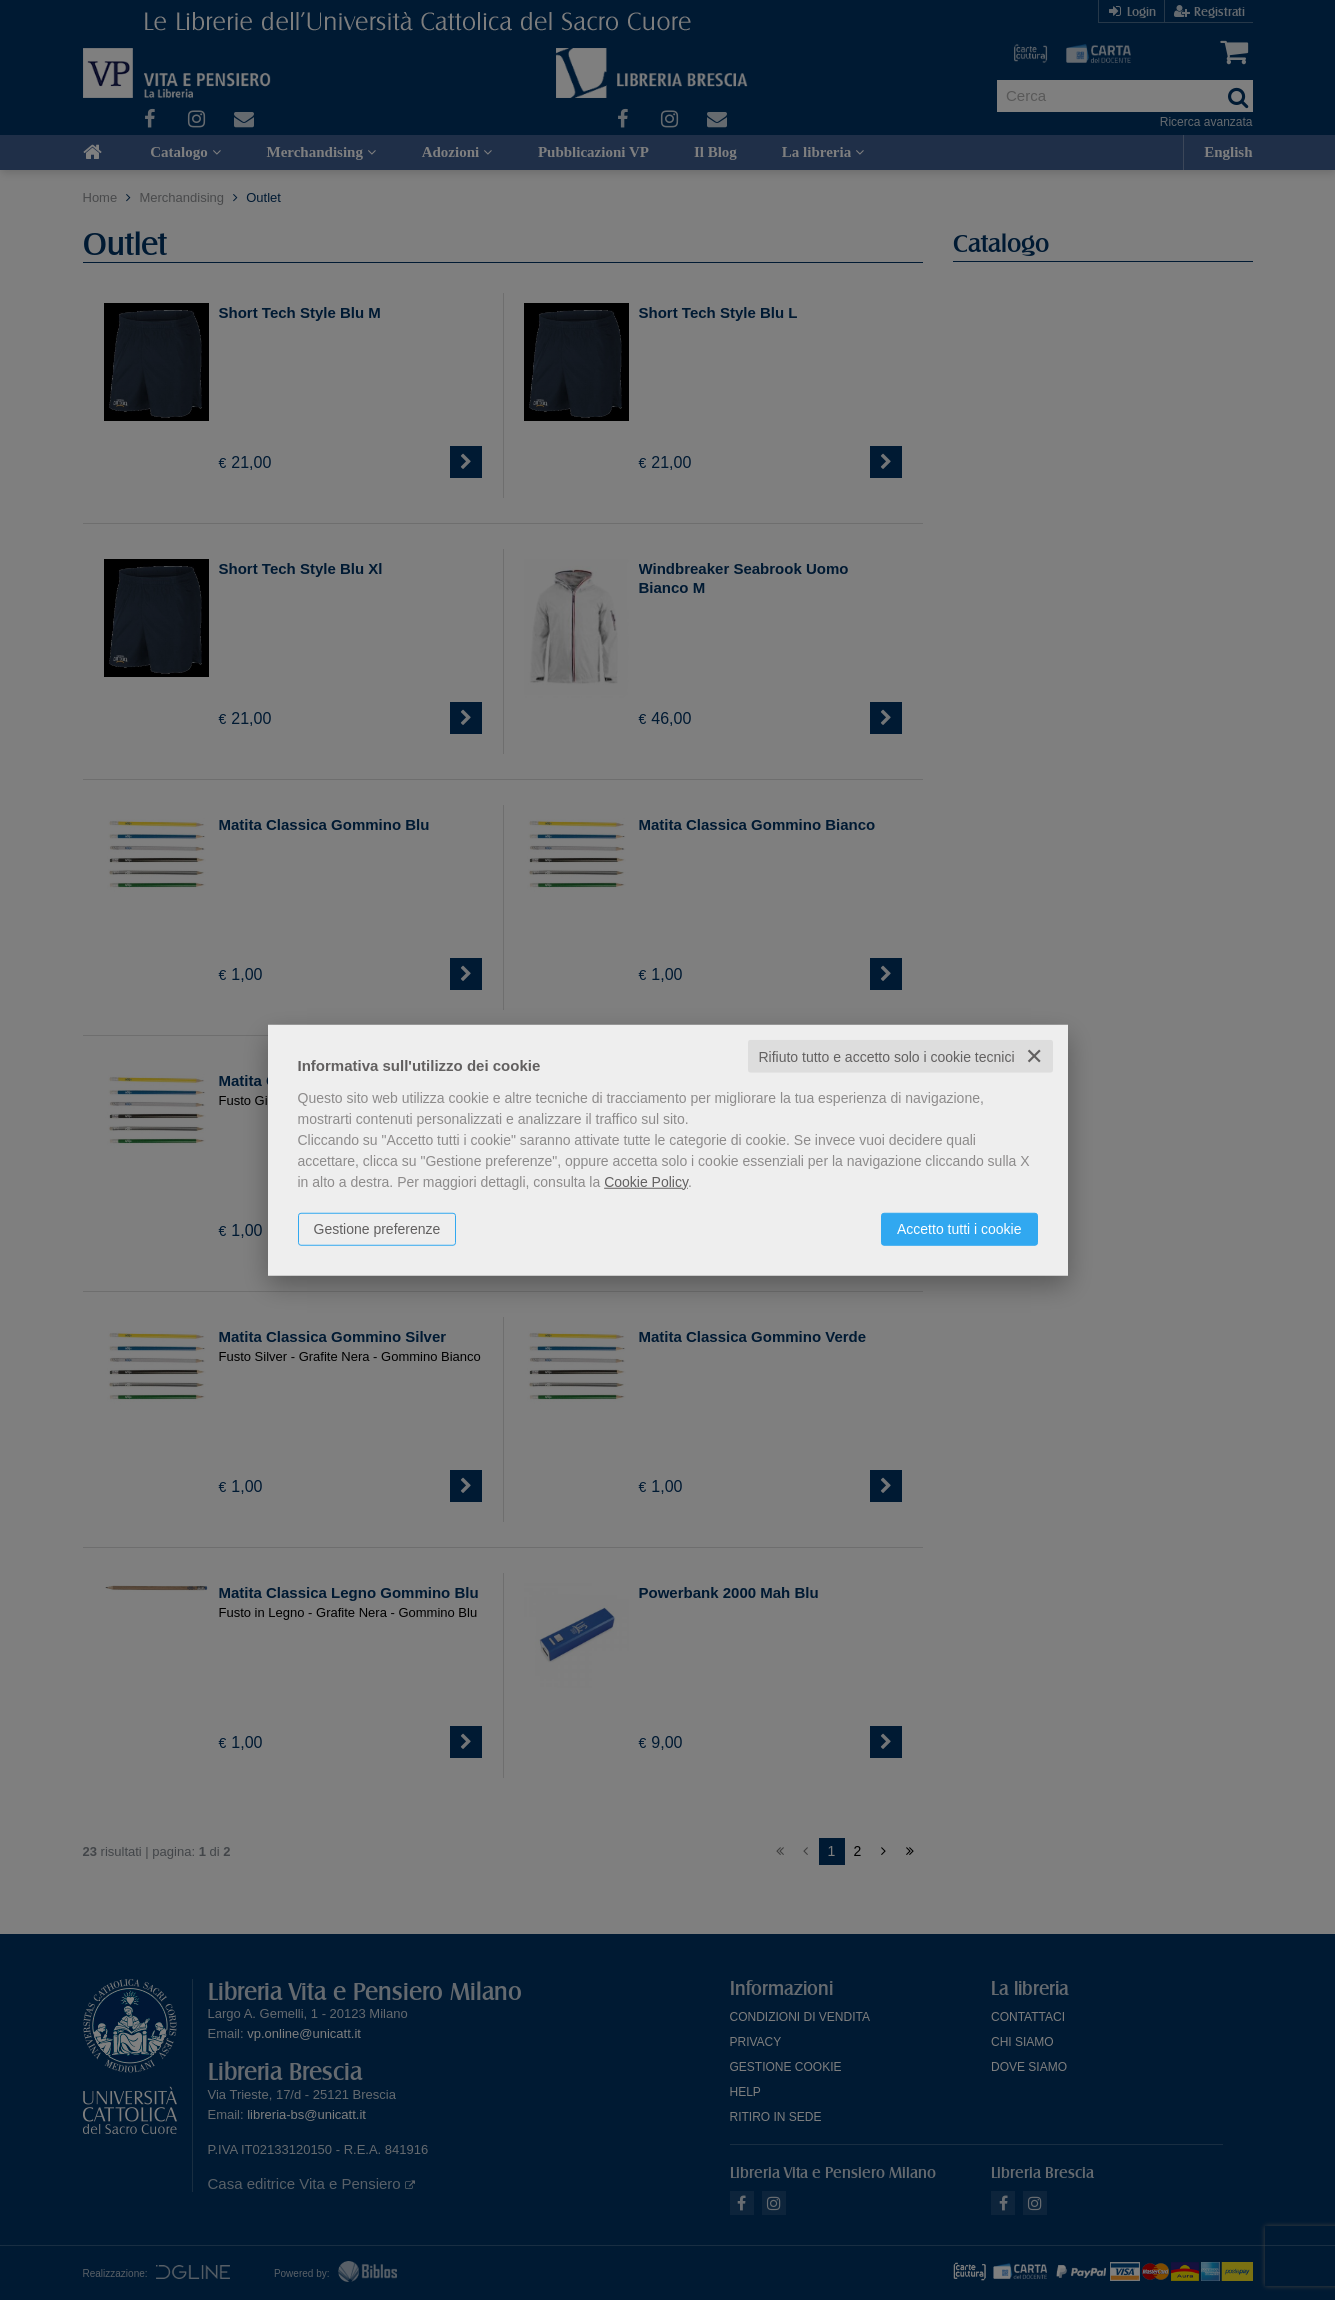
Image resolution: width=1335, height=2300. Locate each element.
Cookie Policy (646, 1181)
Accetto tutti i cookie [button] (959, 1228)
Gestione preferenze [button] (377, 1228)
